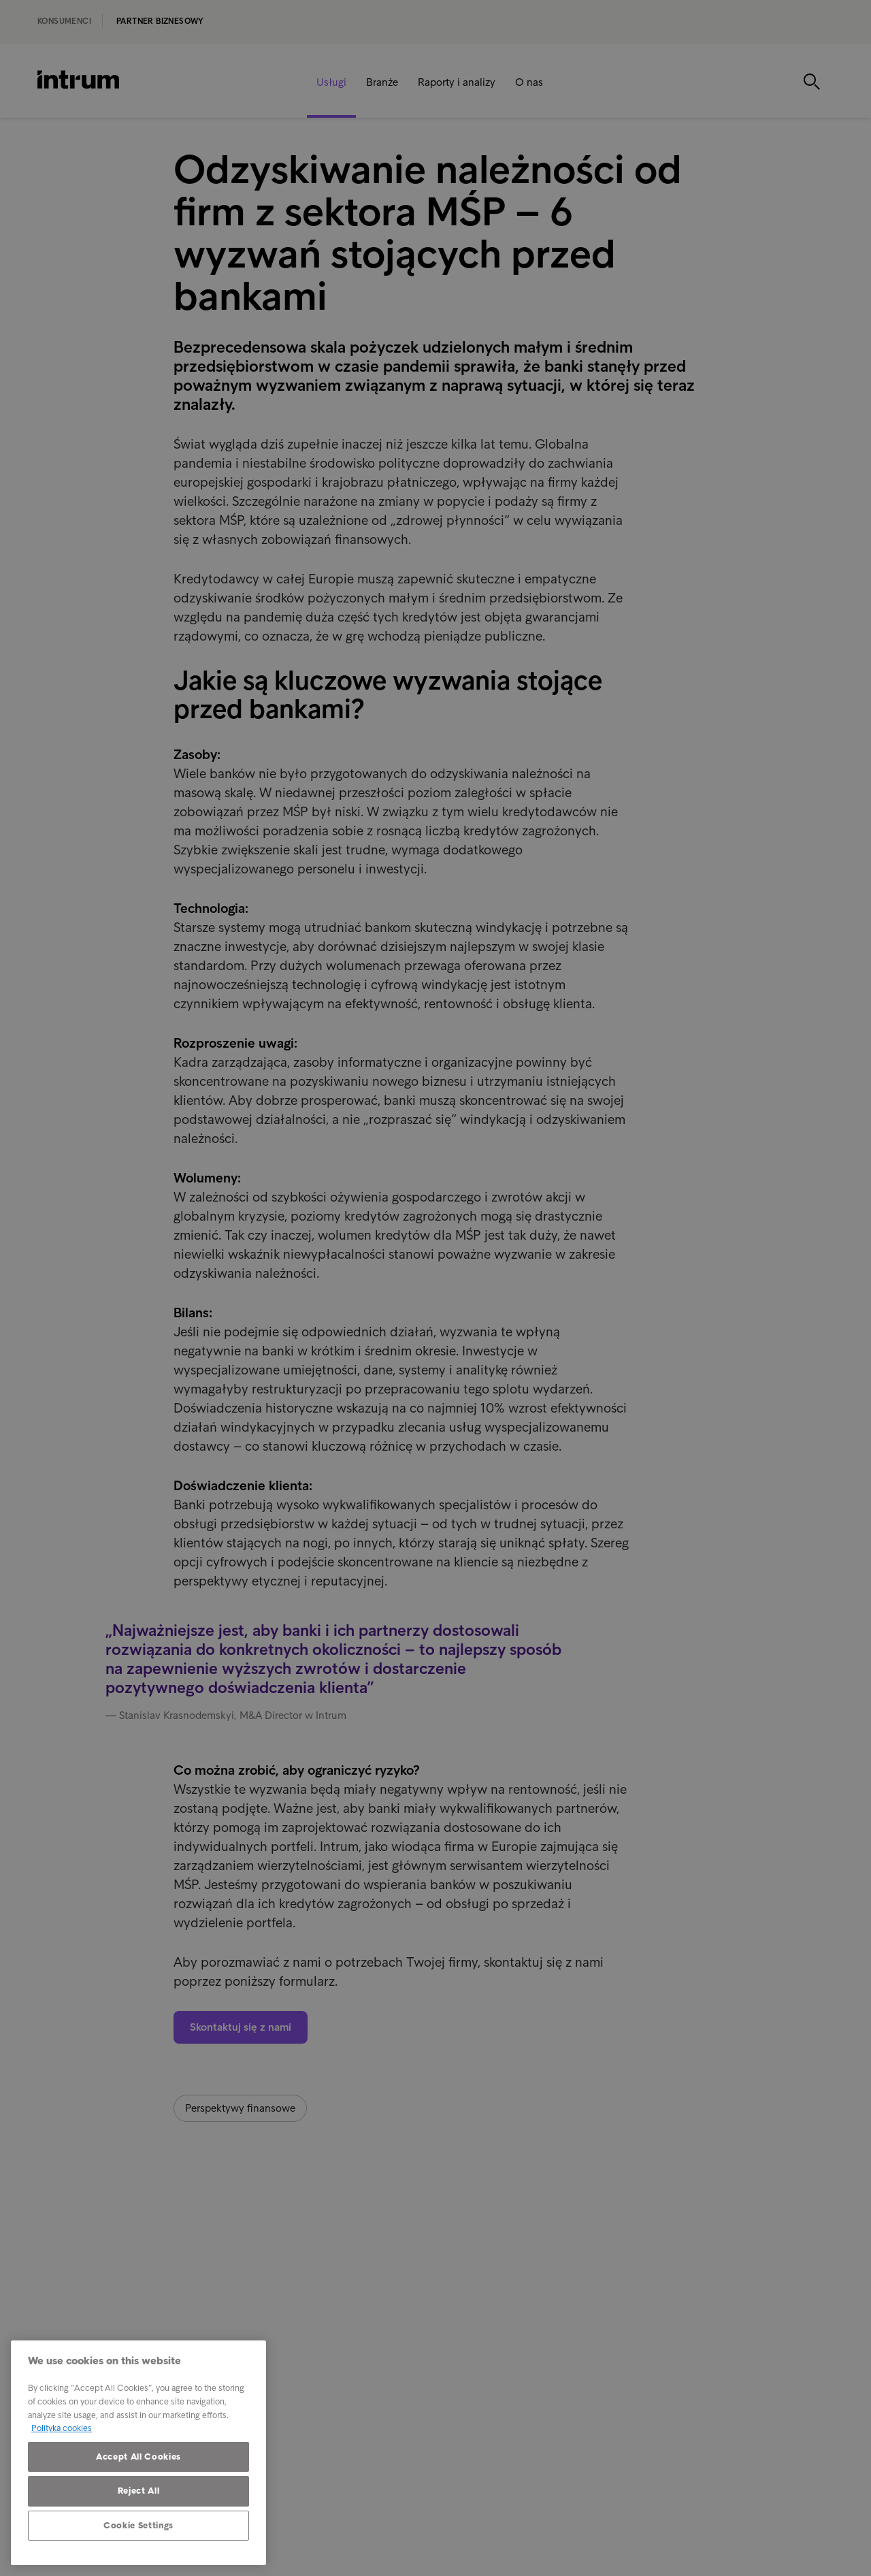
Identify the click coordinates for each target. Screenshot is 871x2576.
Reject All (139, 2490)
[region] (138, 2452)
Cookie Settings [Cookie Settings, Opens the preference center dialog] (138, 2525)
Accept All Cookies (138, 2456)
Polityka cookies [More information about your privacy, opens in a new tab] (61, 2428)
